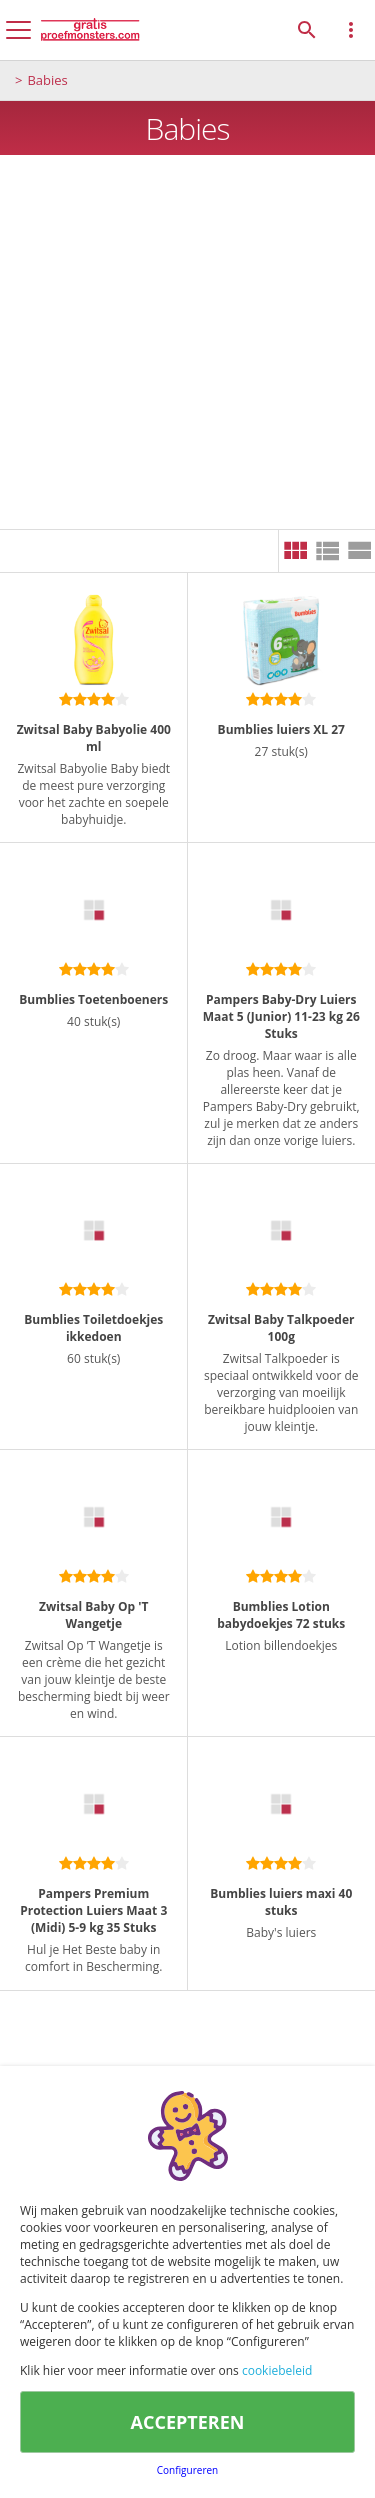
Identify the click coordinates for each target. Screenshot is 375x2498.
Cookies (166, 2461)
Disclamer (88, 2461)
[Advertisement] (187, 342)
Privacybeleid (255, 2461)
